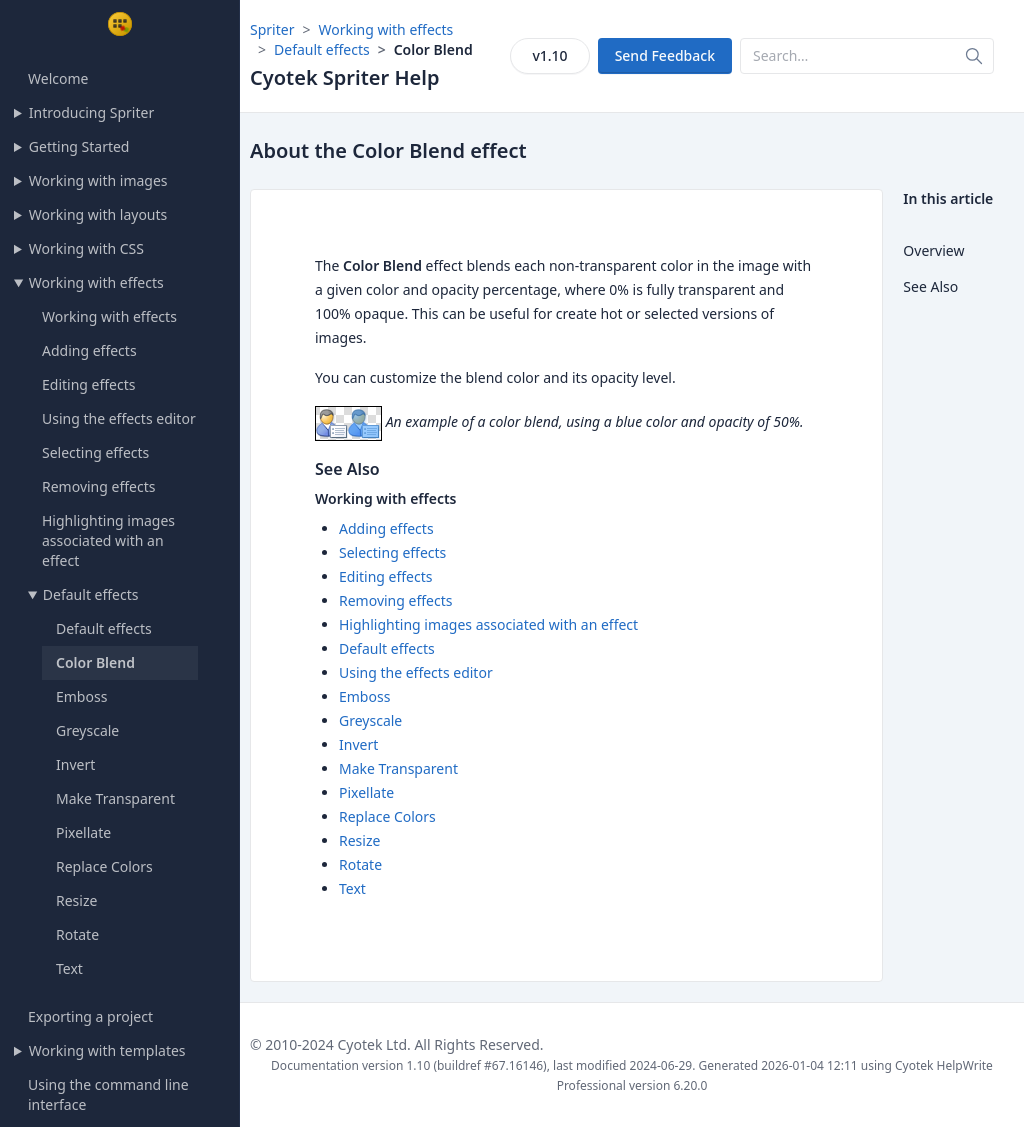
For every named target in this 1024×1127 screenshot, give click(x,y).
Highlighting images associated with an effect (108, 540)
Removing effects (98, 486)
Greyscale (87, 730)
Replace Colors (104, 866)
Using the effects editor (119, 418)
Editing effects (88, 384)
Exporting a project (90, 1016)
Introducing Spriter (91, 112)
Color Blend (95, 662)
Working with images (98, 180)
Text (69, 968)
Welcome (58, 78)
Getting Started (79, 146)
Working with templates (107, 1050)
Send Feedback (665, 55)
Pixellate (83, 832)
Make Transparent (115, 798)
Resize (76, 900)
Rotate (77, 934)
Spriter (272, 29)
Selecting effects (95, 452)
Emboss (81, 696)
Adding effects (89, 350)
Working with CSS (86, 248)
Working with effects (96, 282)
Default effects (91, 594)
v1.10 (549, 55)
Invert (75, 764)
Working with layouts (98, 214)
